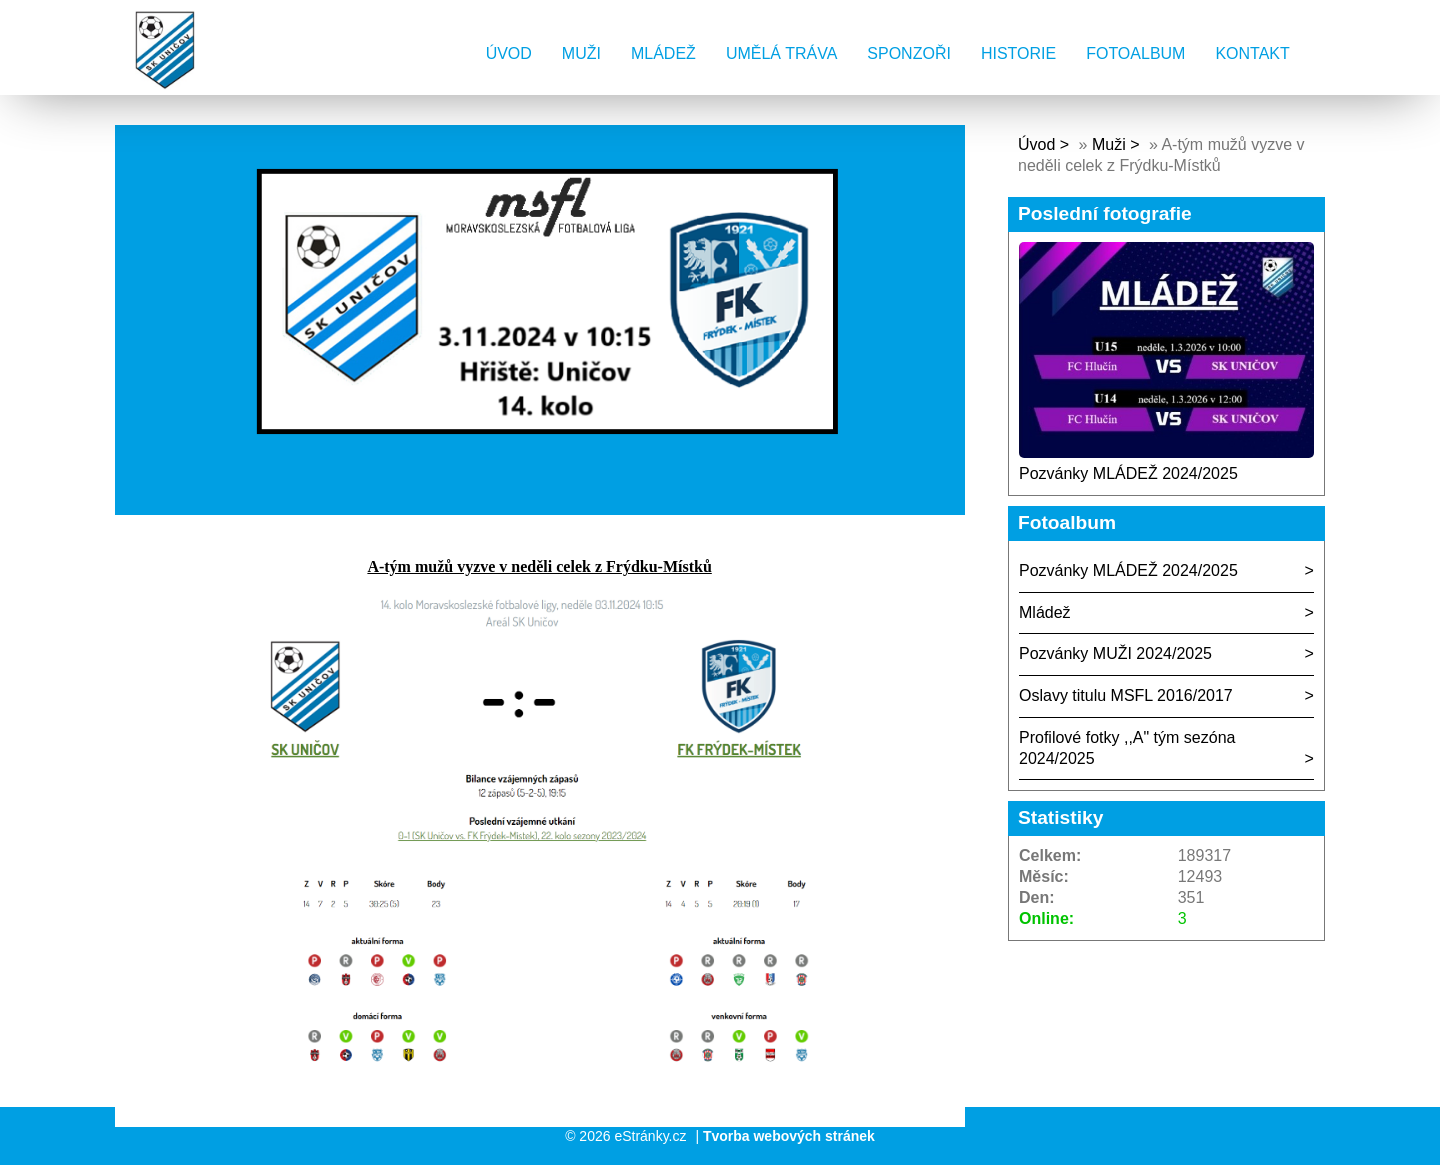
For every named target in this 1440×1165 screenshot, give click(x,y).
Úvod (509, 53)
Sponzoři (909, 53)
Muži (581, 53)
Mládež (663, 53)
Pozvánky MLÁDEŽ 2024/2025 (1128, 473)
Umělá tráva (781, 53)
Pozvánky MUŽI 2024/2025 (1115, 653)
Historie (1018, 53)
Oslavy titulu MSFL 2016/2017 (1126, 695)
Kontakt (1252, 53)
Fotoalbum (1135, 53)
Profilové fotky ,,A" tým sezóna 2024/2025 (1127, 748)
